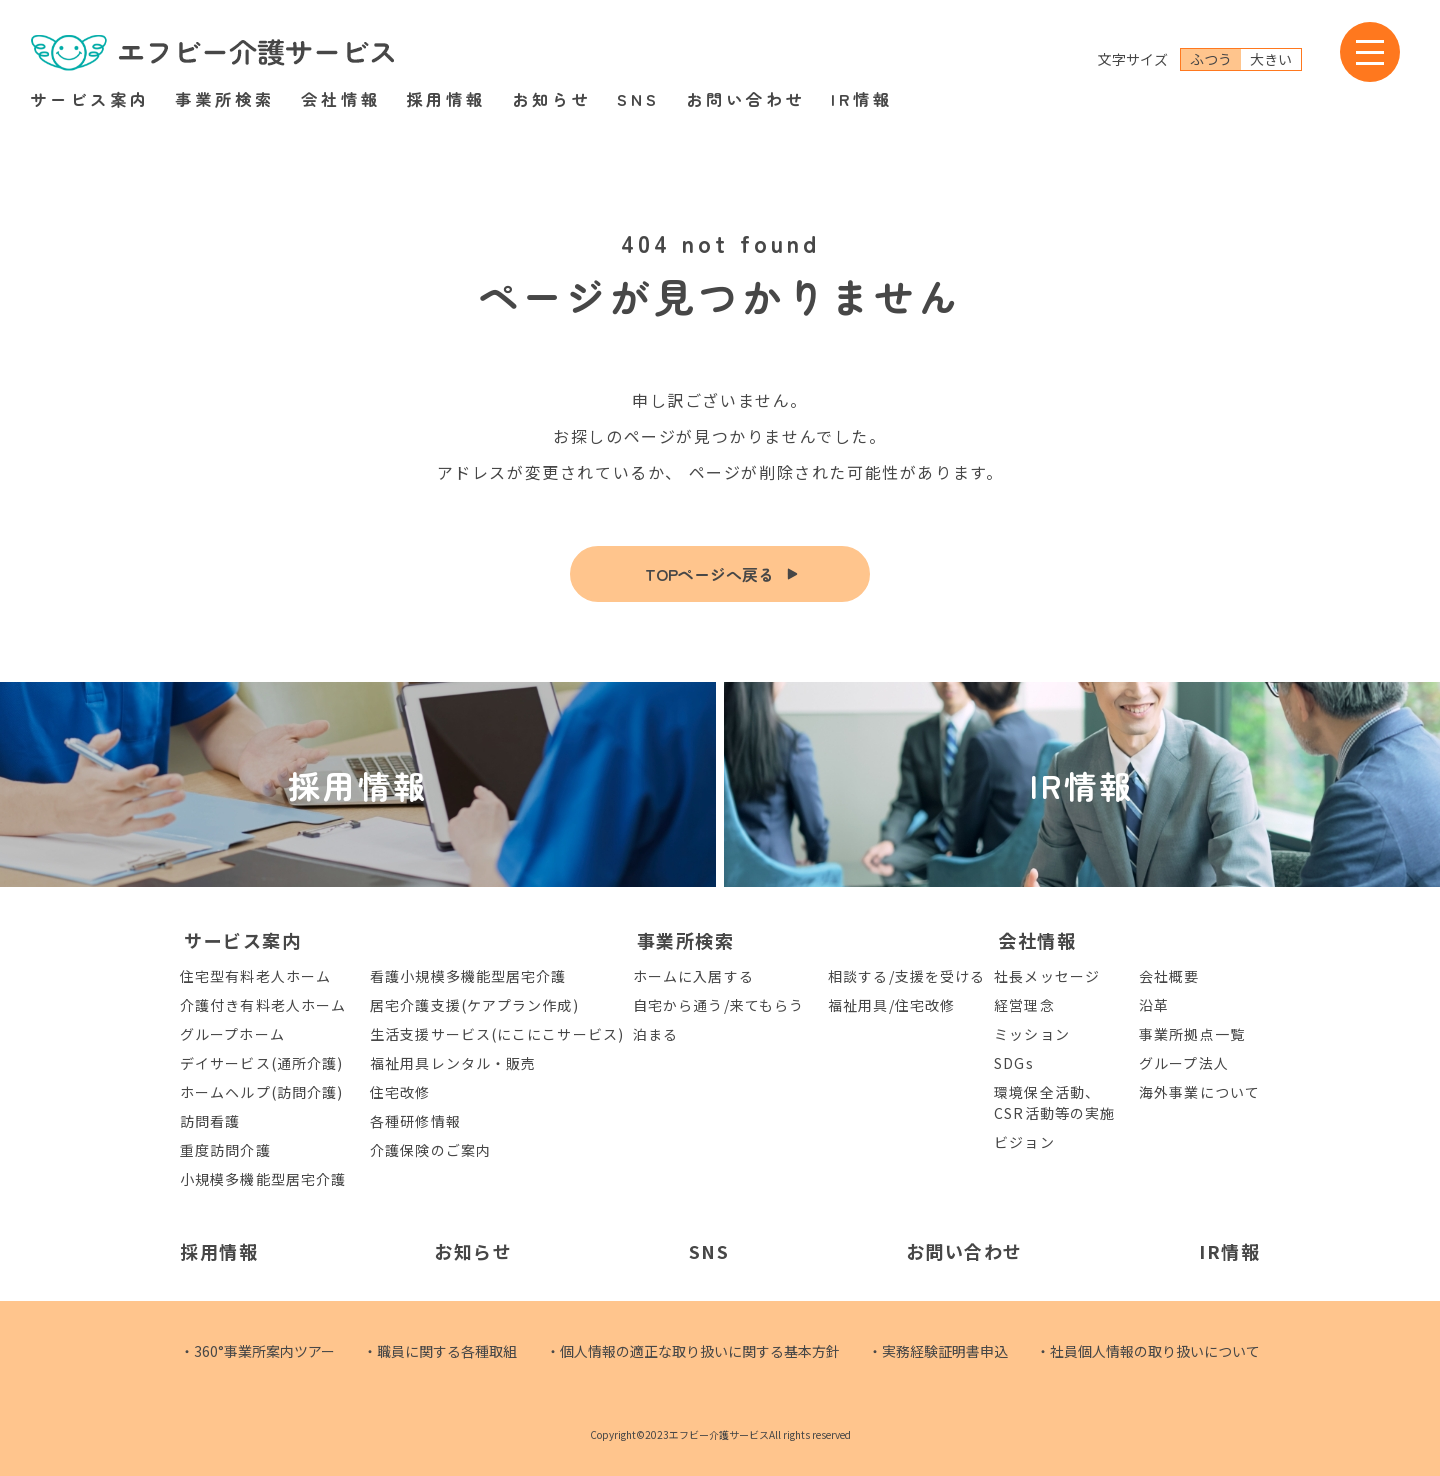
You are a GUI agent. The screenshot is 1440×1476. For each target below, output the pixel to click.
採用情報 (446, 99)
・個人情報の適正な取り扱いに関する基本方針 (693, 1351)
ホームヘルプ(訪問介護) (261, 1092)
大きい (1271, 59)
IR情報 (862, 99)
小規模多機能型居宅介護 (263, 1179)
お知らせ (552, 99)
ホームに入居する (693, 976)
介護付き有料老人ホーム (263, 1005)
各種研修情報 (415, 1121)
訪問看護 (210, 1121)
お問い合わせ (746, 99)
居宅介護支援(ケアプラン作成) (474, 1005)
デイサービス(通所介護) (261, 1063)
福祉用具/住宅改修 (891, 1005)
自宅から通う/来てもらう (718, 1005)
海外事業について (1199, 1092)
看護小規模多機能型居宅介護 (468, 976)
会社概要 (1169, 976)
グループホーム (232, 1034)
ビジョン (1024, 1142)
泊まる (655, 1034)
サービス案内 (90, 99)
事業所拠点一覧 (1192, 1034)
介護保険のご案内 (430, 1150)
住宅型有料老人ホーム (255, 976)
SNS (638, 99)
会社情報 (341, 99)
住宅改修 (400, 1092)
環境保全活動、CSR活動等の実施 (1054, 1102)
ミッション (1032, 1034)
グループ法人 (1184, 1063)
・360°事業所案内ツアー (257, 1351)
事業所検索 (225, 99)
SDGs (1013, 1063)
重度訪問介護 (225, 1150)
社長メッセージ (1047, 976)
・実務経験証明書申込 (938, 1351)
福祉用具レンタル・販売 (453, 1063)
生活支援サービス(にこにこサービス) (497, 1034)
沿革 (1154, 1005)
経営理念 (1024, 1005)
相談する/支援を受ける (906, 976)
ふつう (1211, 59)
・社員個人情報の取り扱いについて (1148, 1351)
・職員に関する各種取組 (440, 1351)
